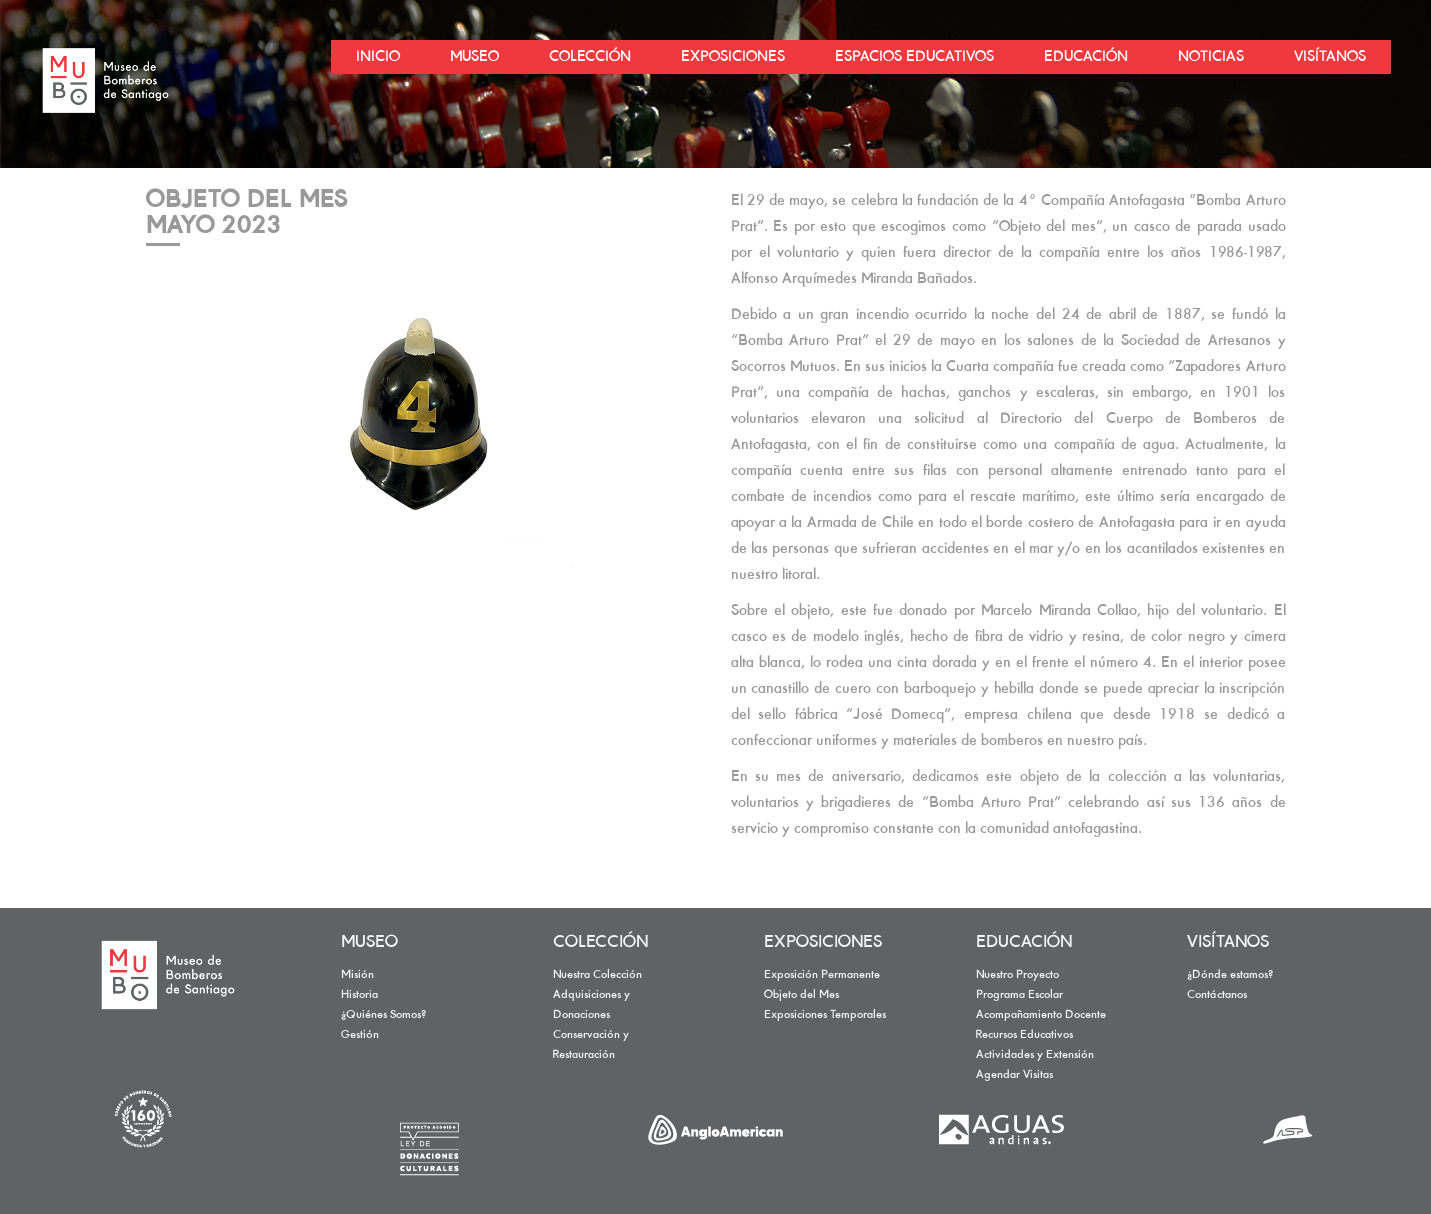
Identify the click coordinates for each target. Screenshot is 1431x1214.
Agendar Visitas (1014, 1075)
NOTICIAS (1211, 57)
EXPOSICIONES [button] (733, 57)
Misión (357, 975)
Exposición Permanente (822, 975)
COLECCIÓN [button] (590, 57)
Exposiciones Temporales (825, 1015)
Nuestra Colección (597, 975)
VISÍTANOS (1228, 943)
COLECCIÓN (600, 943)
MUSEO (369, 943)
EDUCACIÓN (1024, 943)
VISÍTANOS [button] (1330, 57)
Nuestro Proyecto (1017, 975)
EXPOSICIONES (823, 943)
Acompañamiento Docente (1041, 1015)
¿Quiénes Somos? (383, 1015)
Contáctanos (1217, 995)
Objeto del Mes (801, 995)
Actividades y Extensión (1035, 1055)
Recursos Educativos (1024, 1035)
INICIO (378, 57)
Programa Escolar (1019, 995)
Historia (359, 995)
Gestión (360, 1035)
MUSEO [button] (474, 57)
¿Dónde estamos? (1230, 975)
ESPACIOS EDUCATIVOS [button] (914, 57)
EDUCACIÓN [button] (1086, 57)
